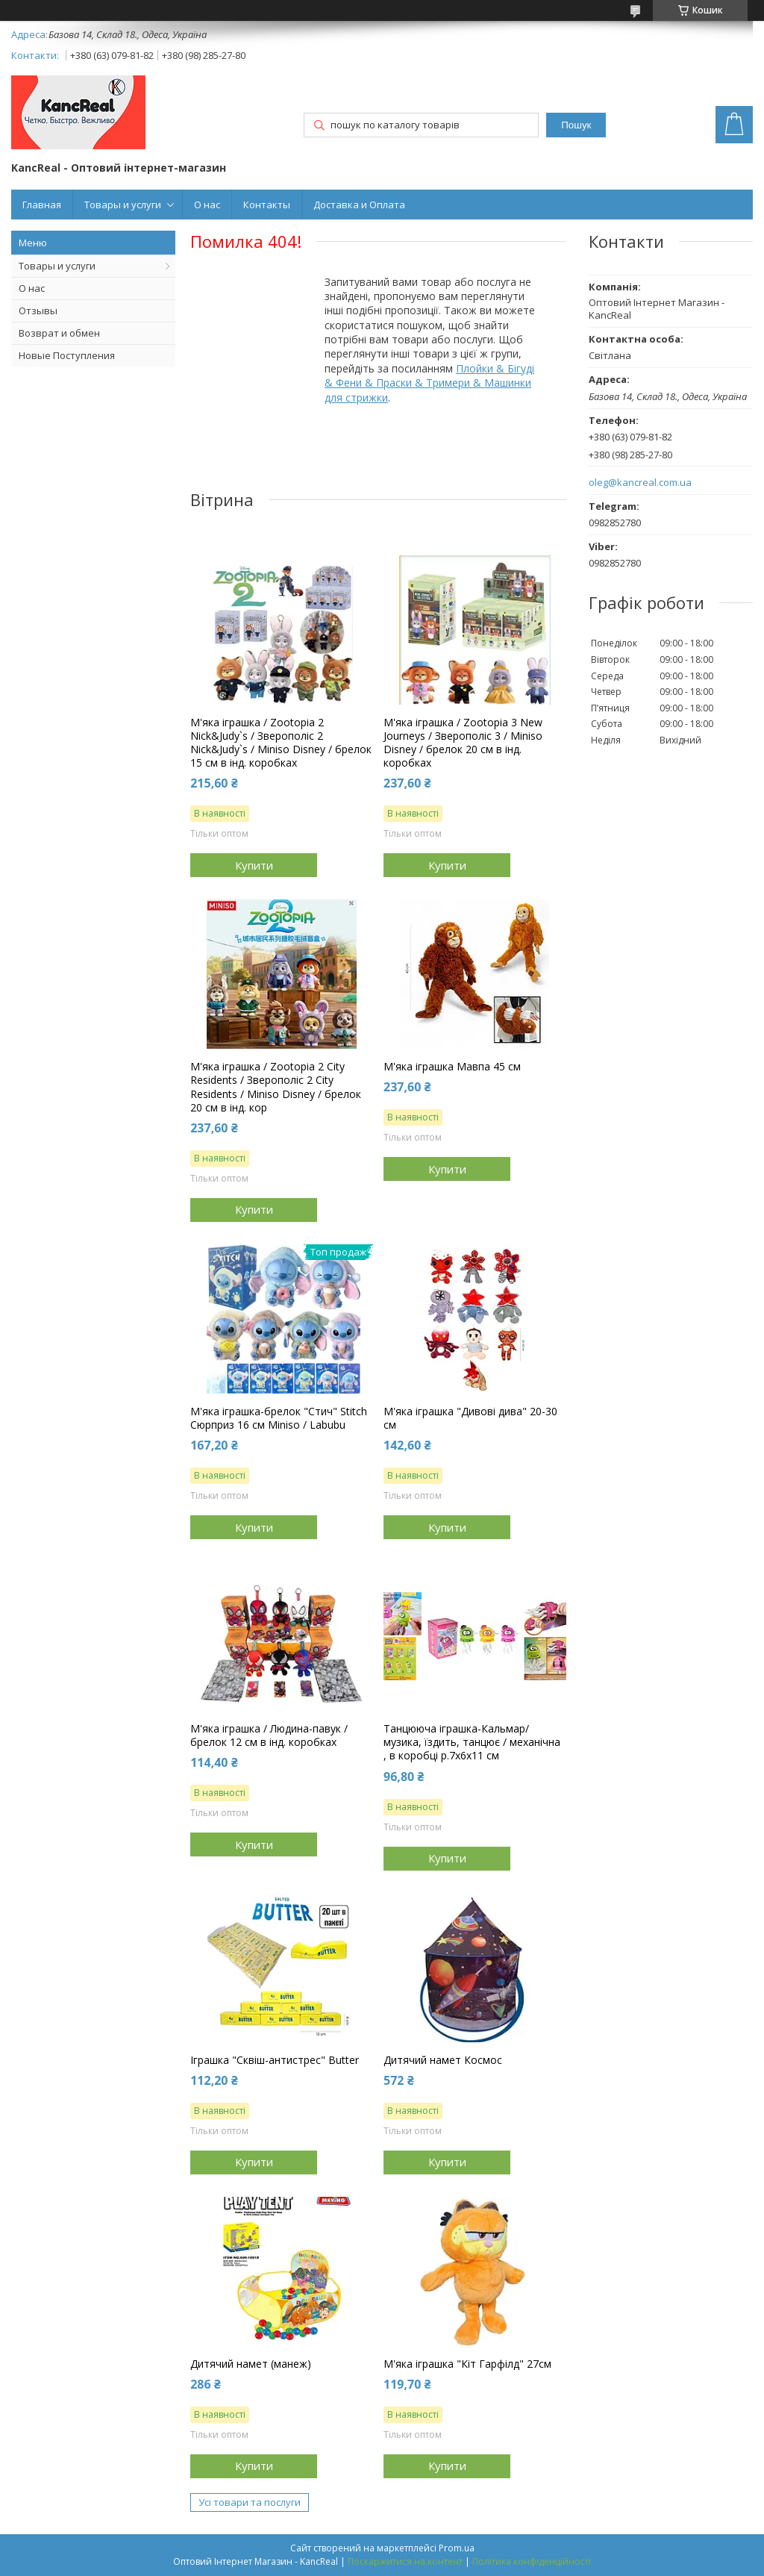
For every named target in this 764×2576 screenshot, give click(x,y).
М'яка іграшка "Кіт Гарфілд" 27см (467, 2364)
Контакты (266, 204)
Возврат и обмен (59, 333)
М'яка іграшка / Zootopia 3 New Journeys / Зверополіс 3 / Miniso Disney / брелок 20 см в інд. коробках (462, 743)
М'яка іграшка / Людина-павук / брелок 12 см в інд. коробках (269, 1735)
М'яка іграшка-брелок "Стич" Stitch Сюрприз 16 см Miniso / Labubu (278, 1418)
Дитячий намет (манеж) (250, 2364)
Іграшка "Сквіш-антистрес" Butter (274, 2060)
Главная (41, 204)
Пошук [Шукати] (576, 125)
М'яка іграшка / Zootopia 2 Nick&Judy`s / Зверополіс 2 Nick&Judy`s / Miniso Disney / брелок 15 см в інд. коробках (281, 743)
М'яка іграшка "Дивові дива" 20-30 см (470, 1418)
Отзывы (38, 310)
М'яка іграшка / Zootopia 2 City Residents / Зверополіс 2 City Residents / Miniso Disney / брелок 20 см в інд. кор (275, 1087)
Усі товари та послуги (249, 2502)
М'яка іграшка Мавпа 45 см (452, 1066)
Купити (254, 865)
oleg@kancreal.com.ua (640, 482)
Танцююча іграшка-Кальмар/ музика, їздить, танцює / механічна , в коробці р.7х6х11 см (471, 1742)
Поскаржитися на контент (405, 2561)
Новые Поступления (67, 355)
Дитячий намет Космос (442, 2060)
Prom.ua (457, 2548)
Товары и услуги (122, 204)
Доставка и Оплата (359, 204)
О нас (207, 204)
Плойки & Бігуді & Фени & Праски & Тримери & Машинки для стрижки (429, 383)
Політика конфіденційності (531, 2561)
